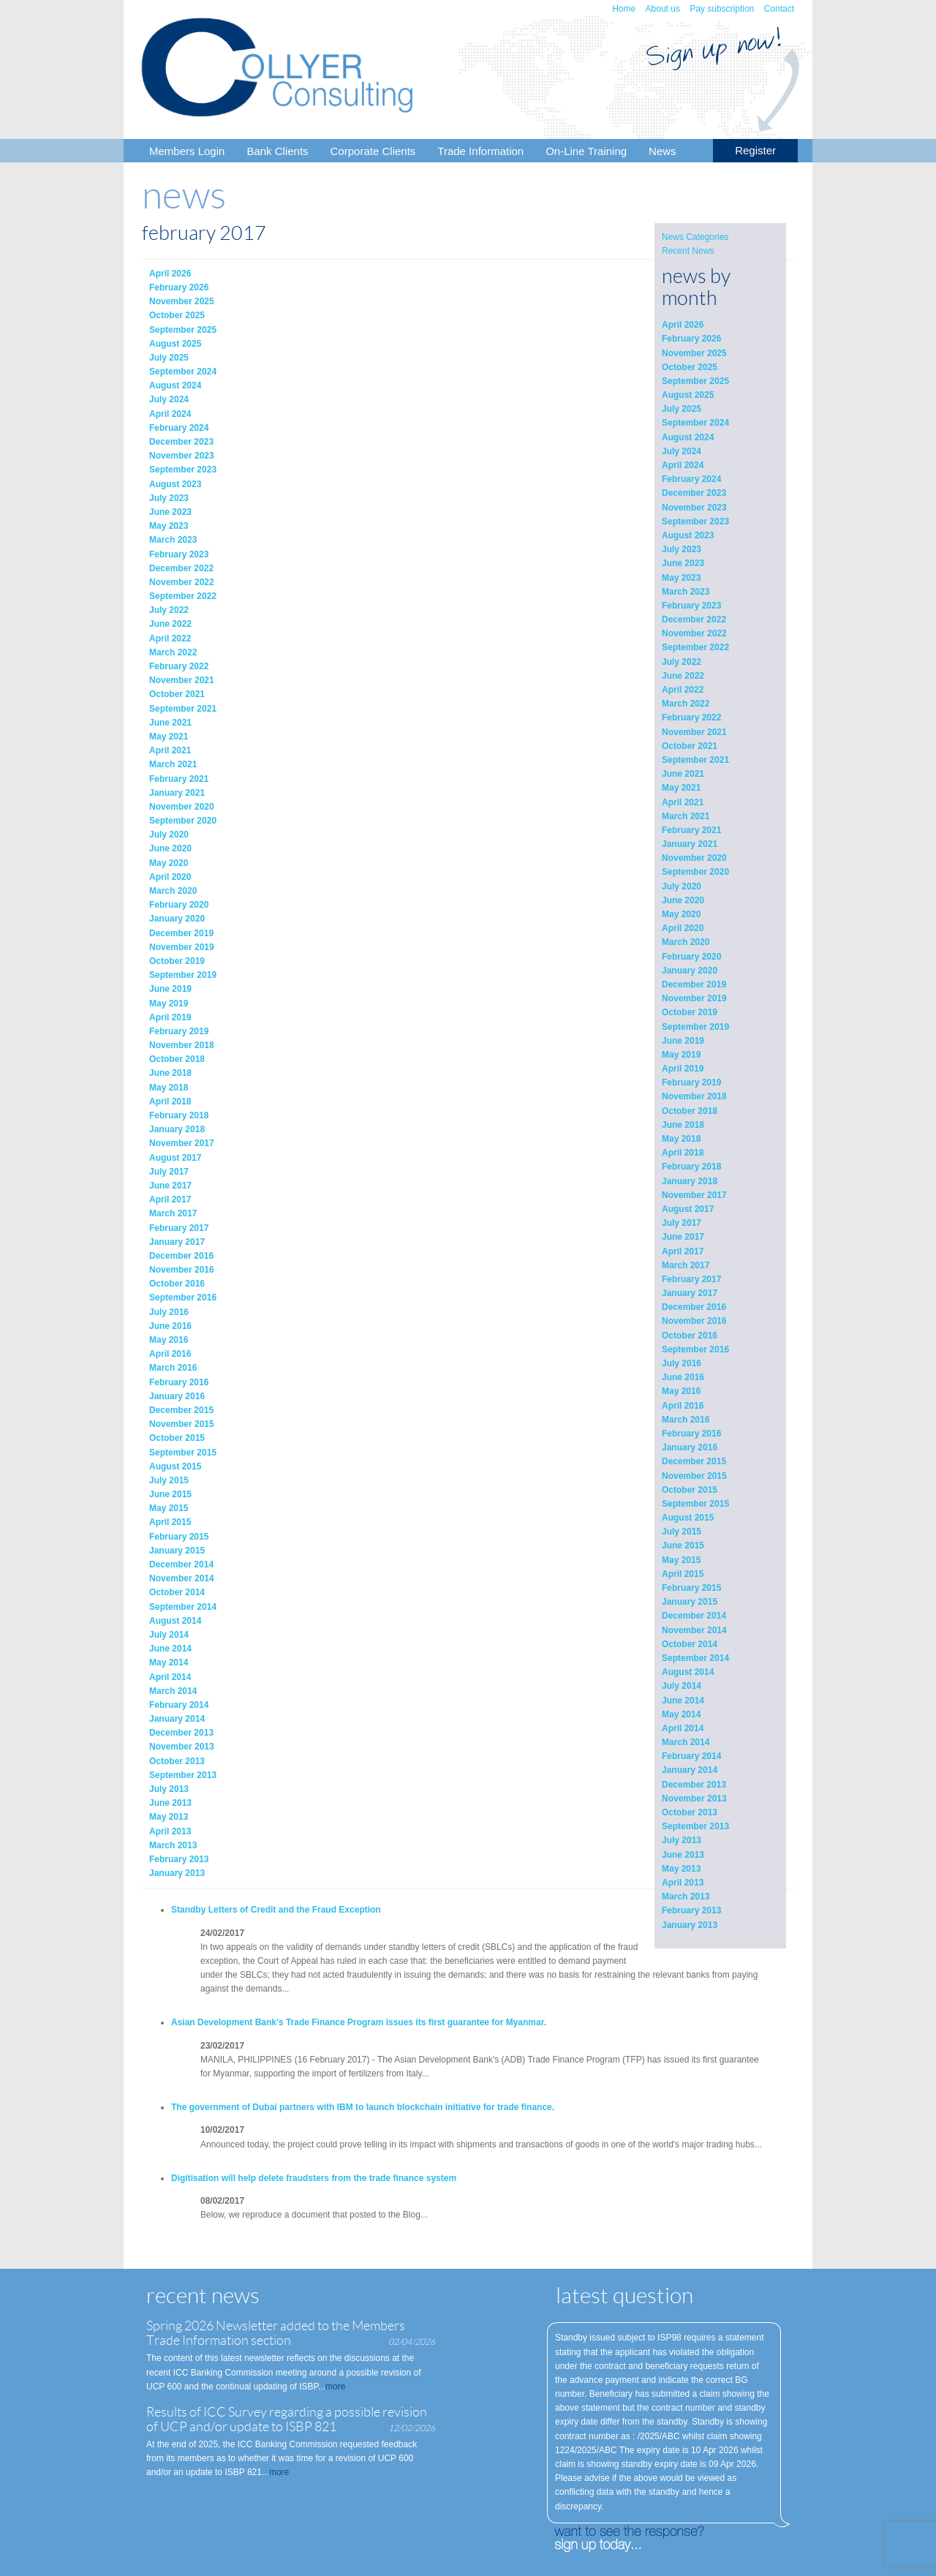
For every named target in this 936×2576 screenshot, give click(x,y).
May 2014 (681, 1714)
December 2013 (694, 1785)
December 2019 (694, 984)
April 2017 (682, 1251)
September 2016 (695, 1349)
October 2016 (689, 1335)
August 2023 (688, 535)
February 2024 (691, 479)
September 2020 (695, 872)
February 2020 (691, 957)
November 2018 (694, 1096)
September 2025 (695, 381)
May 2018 (681, 1139)
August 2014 (688, 1672)
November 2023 (694, 507)
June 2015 (683, 1545)
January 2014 (689, 1770)
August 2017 (688, 1209)
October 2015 (689, 1490)
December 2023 (694, 493)
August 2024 (688, 437)
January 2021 (689, 844)
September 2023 (695, 521)
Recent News (688, 251)
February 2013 (691, 1910)
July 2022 (681, 662)
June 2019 (683, 1041)
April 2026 (682, 325)
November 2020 (694, 858)
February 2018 (691, 1166)
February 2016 (691, 1433)
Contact (779, 9)
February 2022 (691, 717)
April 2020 (682, 928)
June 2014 (683, 1700)
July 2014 (681, 1686)
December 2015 (694, 1461)
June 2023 (683, 563)
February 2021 (691, 830)
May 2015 (681, 1560)
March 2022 (685, 703)
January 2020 (689, 970)
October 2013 (689, 1812)
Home (623, 9)
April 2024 (682, 465)
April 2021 (682, 802)
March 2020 (685, 942)
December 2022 (694, 619)
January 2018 (689, 1181)
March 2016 (685, 1420)
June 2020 (683, 900)
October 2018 (689, 1111)
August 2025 (688, 395)
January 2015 (689, 1602)
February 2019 (691, 1082)
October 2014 (689, 1644)
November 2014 (694, 1630)
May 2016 (681, 1391)
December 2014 (694, 1616)
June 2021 (683, 774)
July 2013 (681, 1840)
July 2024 (681, 451)
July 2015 (681, 1531)
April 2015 (682, 1574)
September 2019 (695, 1027)
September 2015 (695, 1504)
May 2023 (681, 578)
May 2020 (681, 914)
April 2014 (682, 1728)
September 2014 (695, 1658)
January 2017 (689, 1293)
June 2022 (683, 676)
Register (755, 150)
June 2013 (683, 1855)
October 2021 (689, 746)
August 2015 (688, 1518)
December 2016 (694, 1307)
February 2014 (691, 1756)
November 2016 (694, 1321)
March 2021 (685, 816)
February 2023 (691, 605)
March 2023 (685, 592)
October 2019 (689, 1012)
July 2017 (681, 1223)
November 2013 (694, 1798)
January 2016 (689, 1447)
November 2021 (694, 732)
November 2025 (694, 353)
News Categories (695, 237)
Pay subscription (722, 9)
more (335, 2386)
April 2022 (682, 690)
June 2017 (683, 1237)
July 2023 (681, 549)
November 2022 (694, 633)
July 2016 (681, 1363)
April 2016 (682, 1406)
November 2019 (694, 998)
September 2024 (695, 423)
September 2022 (695, 647)
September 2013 (695, 1826)
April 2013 (682, 1883)
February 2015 (691, 1588)
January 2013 (689, 1925)
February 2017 (691, 1279)
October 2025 (689, 367)
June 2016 (683, 1377)
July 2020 (681, 886)
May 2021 (681, 788)
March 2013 (685, 1896)
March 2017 (685, 1265)
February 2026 (691, 339)
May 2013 (681, 1869)
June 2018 (683, 1125)
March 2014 (685, 1742)
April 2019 (682, 1068)
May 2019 (681, 1055)
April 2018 (682, 1153)
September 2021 (695, 760)
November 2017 (694, 1195)
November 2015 (694, 1476)
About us (663, 9)
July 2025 (681, 409)
